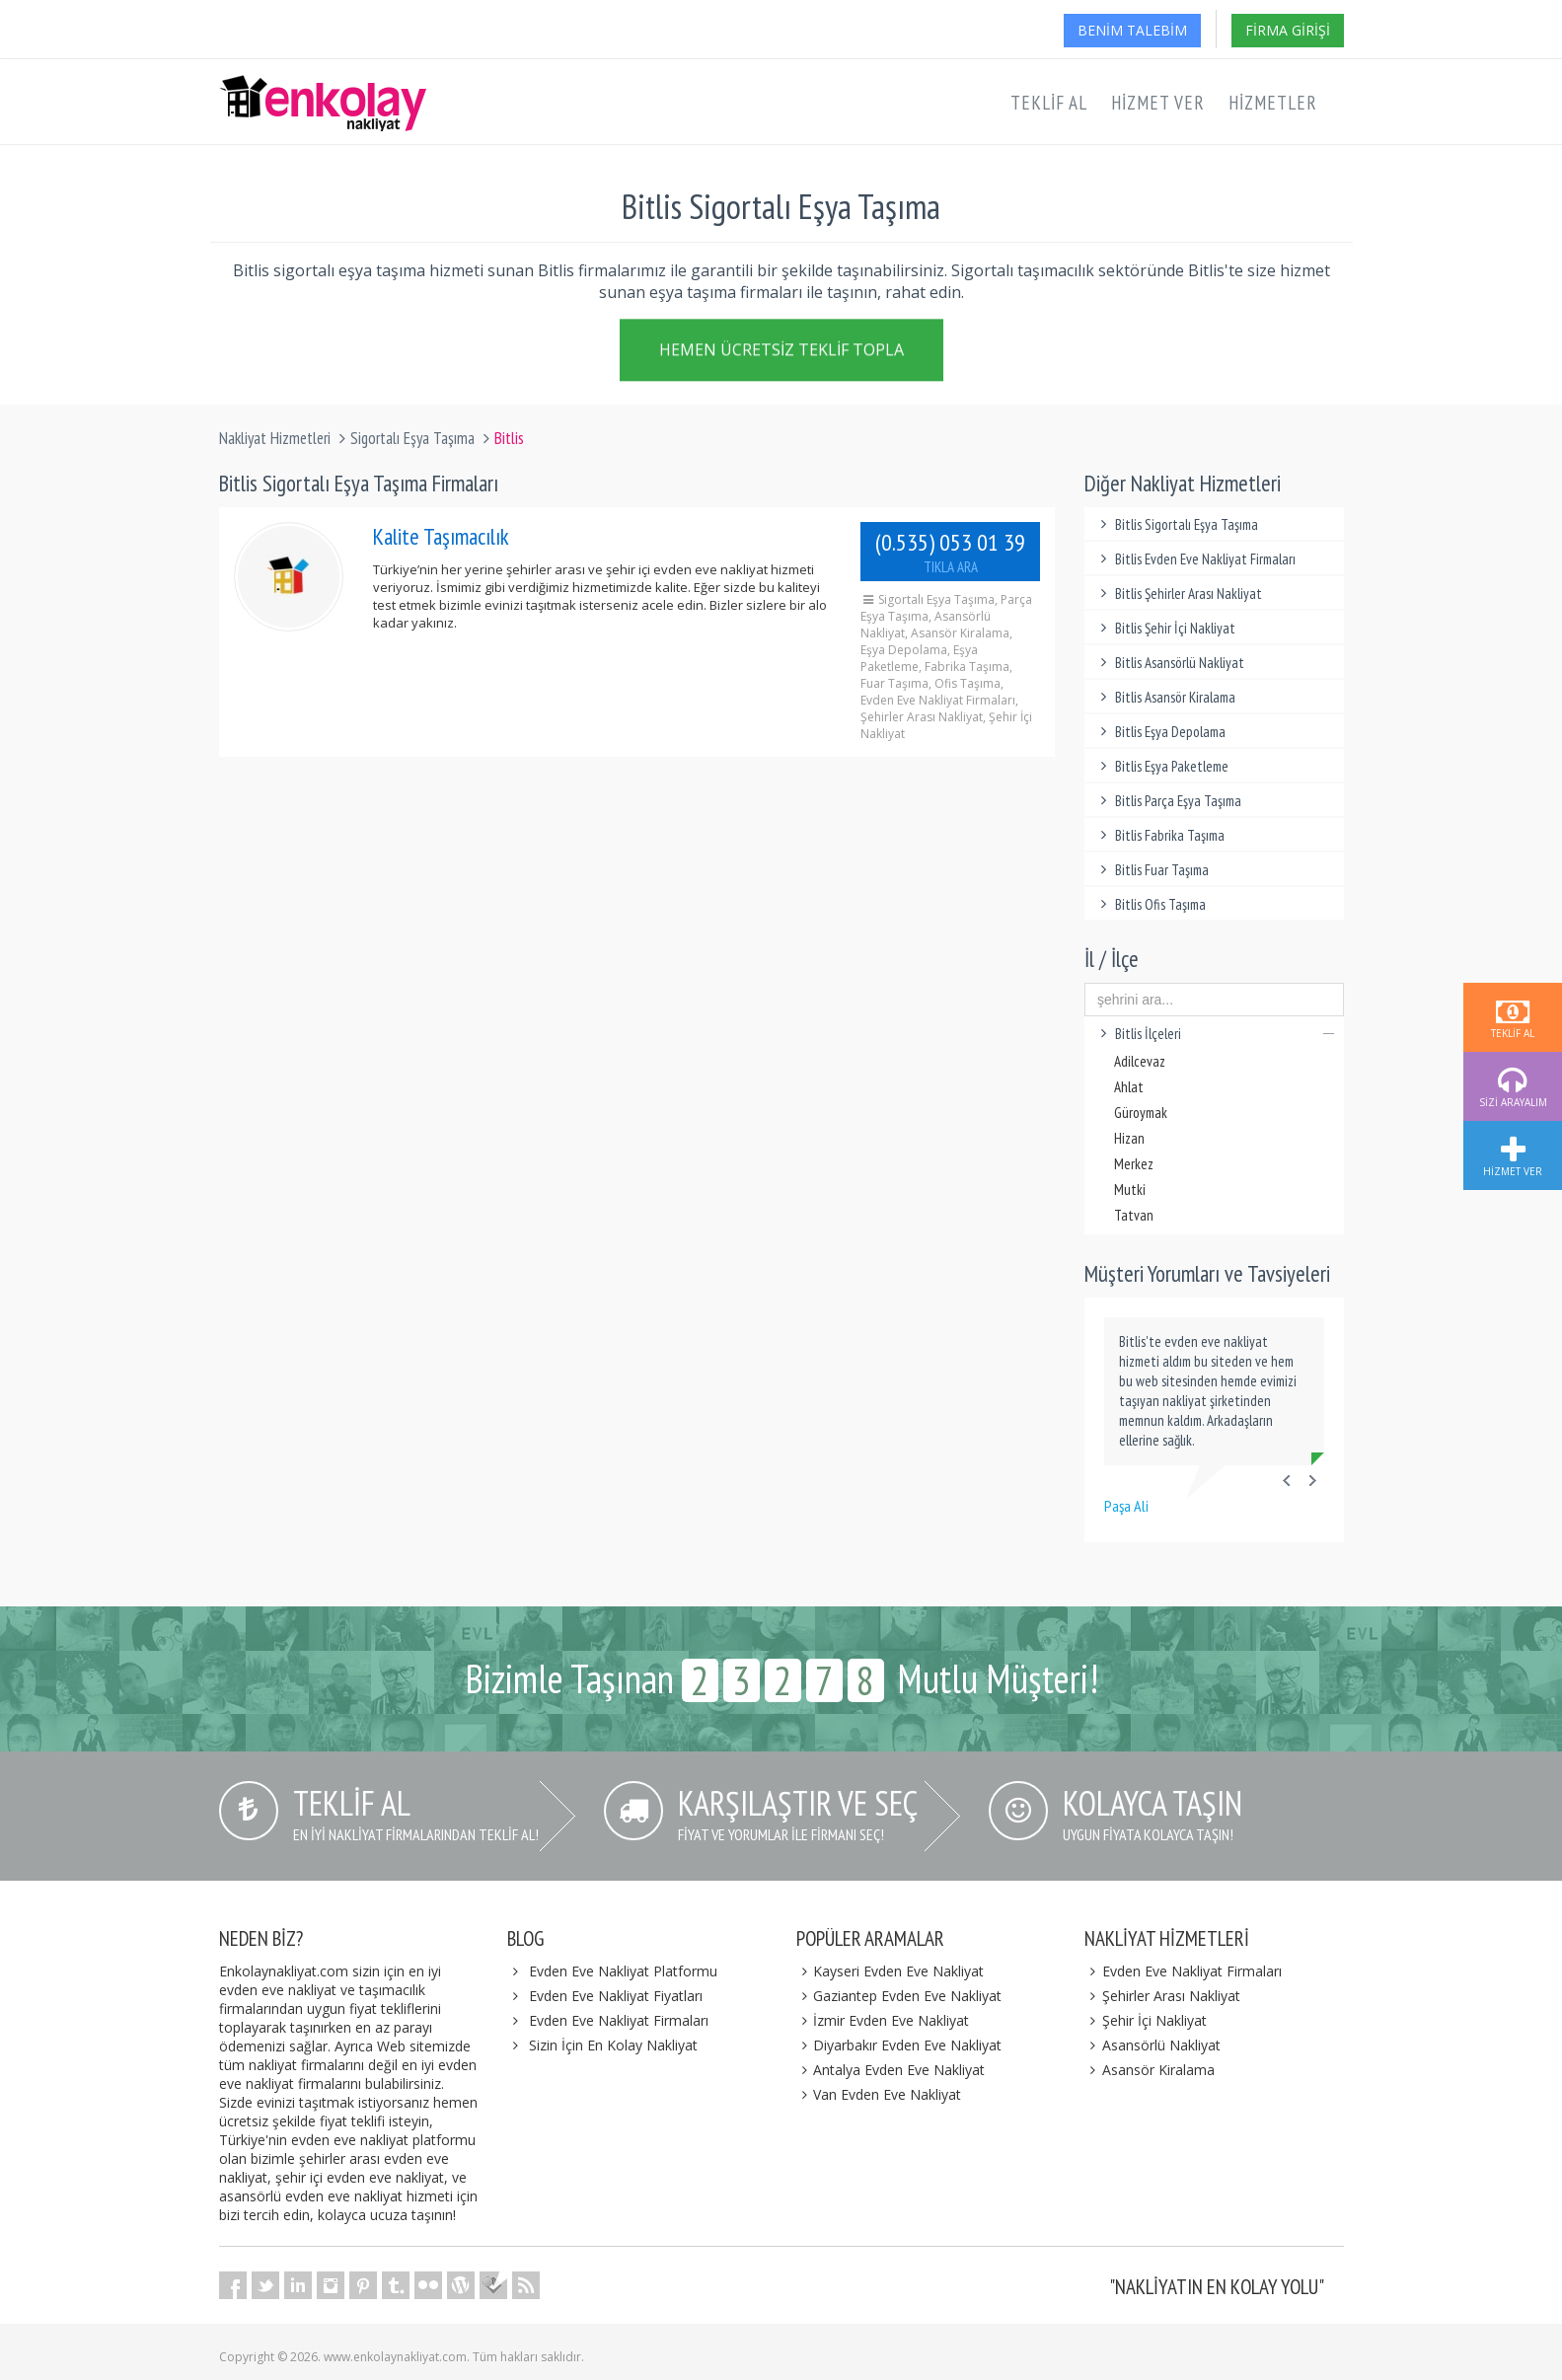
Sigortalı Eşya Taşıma (412, 438)
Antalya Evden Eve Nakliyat (891, 2069)
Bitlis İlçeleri (1214, 1033)
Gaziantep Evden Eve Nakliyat (899, 1995)
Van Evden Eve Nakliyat (879, 2094)
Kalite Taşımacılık (441, 536)
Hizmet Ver (1158, 102)
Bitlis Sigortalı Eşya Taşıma (1176, 524)
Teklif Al (1048, 102)
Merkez (1133, 1163)
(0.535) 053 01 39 (950, 551)
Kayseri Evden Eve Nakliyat (890, 1971)
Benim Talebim (1132, 30)
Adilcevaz (1139, 1061)
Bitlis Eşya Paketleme (1161, 766)
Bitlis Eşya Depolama (1160, 731)
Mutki (1130, 1189)
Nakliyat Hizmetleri (275, 438)
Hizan (1129, 1138)
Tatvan (1133, 1215)
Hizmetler (1272, 102)
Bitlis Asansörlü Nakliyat (1169, 662)
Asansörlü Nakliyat (1152, 2045)
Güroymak (1140, 1112)
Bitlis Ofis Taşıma (1150, 904)
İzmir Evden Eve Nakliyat (883, 2020)
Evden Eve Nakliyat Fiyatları (616, 1995)
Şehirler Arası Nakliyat (1162, 1995)
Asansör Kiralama (1149, 2069)
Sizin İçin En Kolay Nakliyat (613, 2045)
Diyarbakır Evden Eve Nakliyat (899, 2045)
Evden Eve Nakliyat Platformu (623, 1971)
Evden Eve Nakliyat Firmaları (618, 2020)
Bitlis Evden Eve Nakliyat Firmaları (1195, 559)
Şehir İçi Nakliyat (1145, 2020)
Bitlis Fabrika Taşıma (1159, 835)
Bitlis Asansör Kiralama (1164, 697)
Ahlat (1129, 1087)
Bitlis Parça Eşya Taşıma (1167, 800)
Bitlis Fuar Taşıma (1151, 869)
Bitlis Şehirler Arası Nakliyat (1178, 593)
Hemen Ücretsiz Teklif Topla (781, 353)
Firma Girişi (1287, 30)
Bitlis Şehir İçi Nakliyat (1164, 628)
